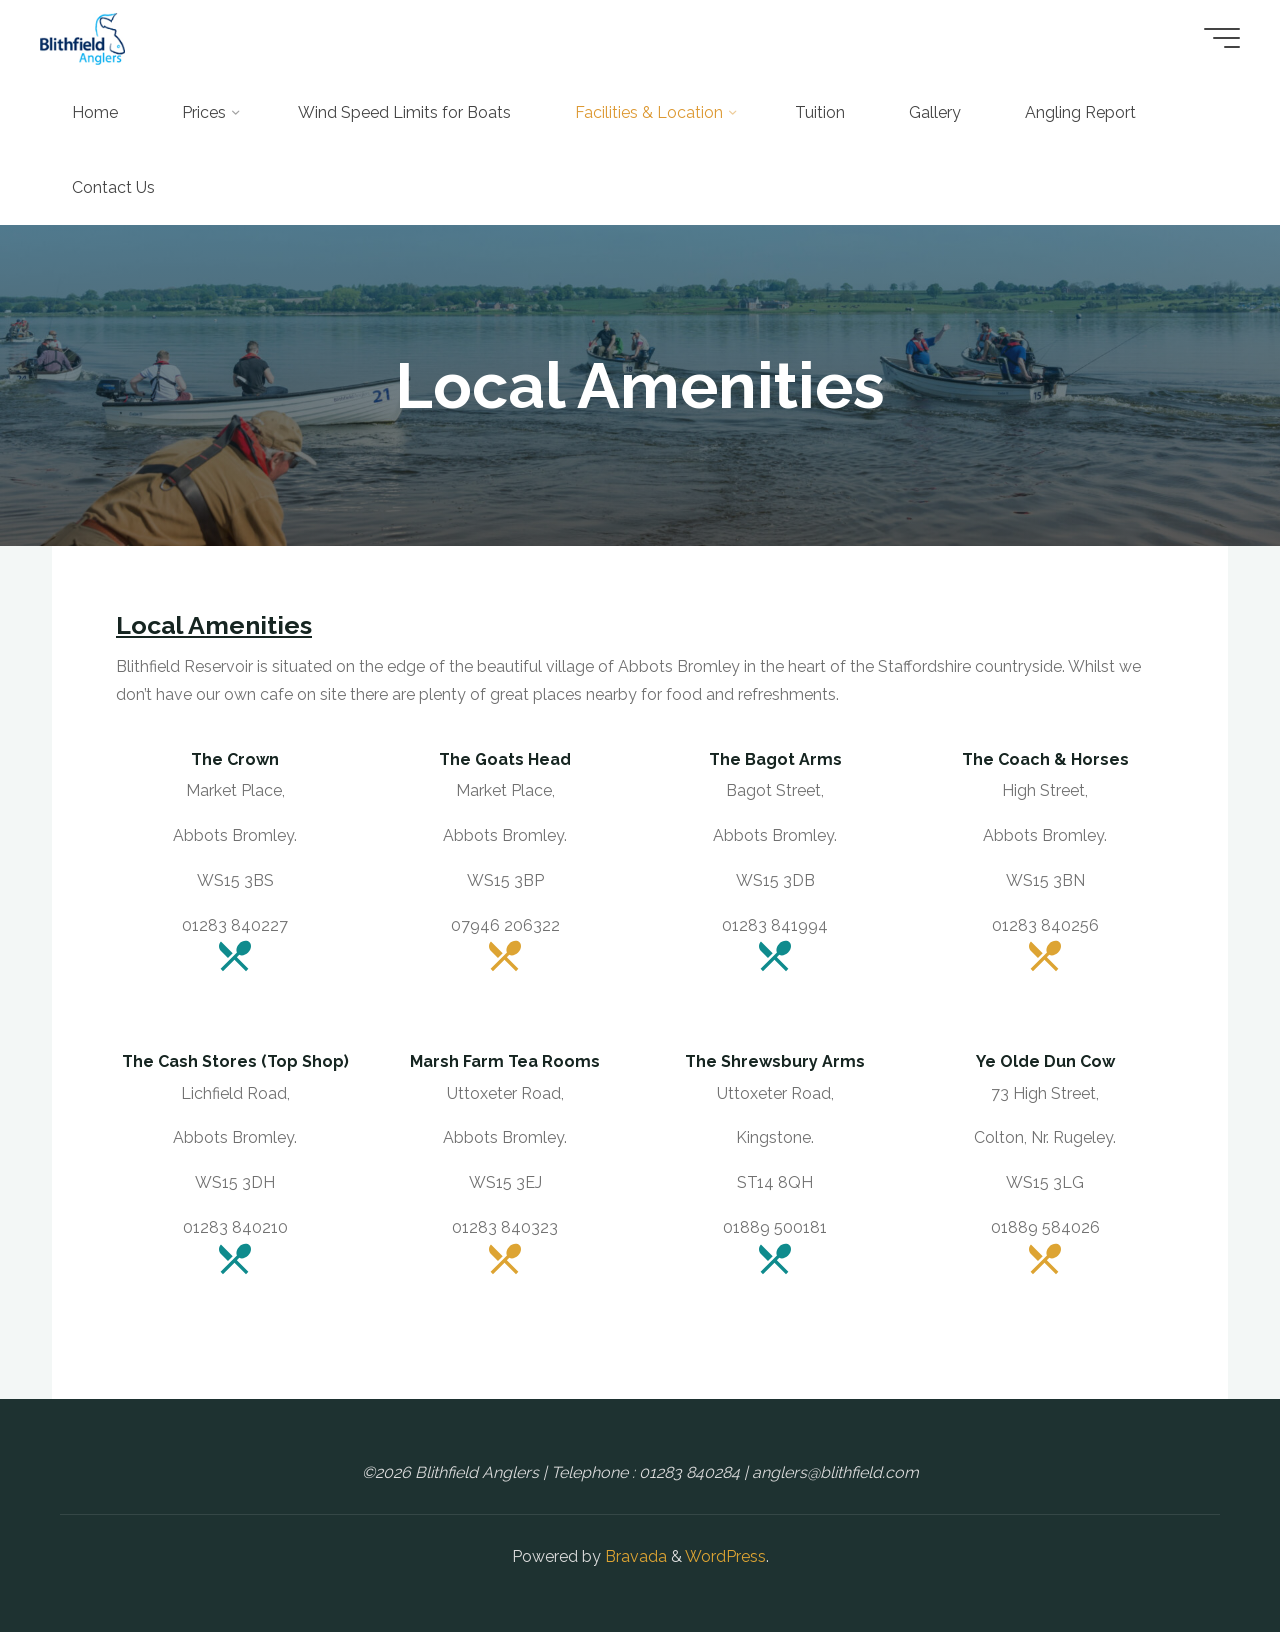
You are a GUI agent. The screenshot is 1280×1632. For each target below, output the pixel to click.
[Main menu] (1222, 38)
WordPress (725, 1556)
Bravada (634, 1556)
